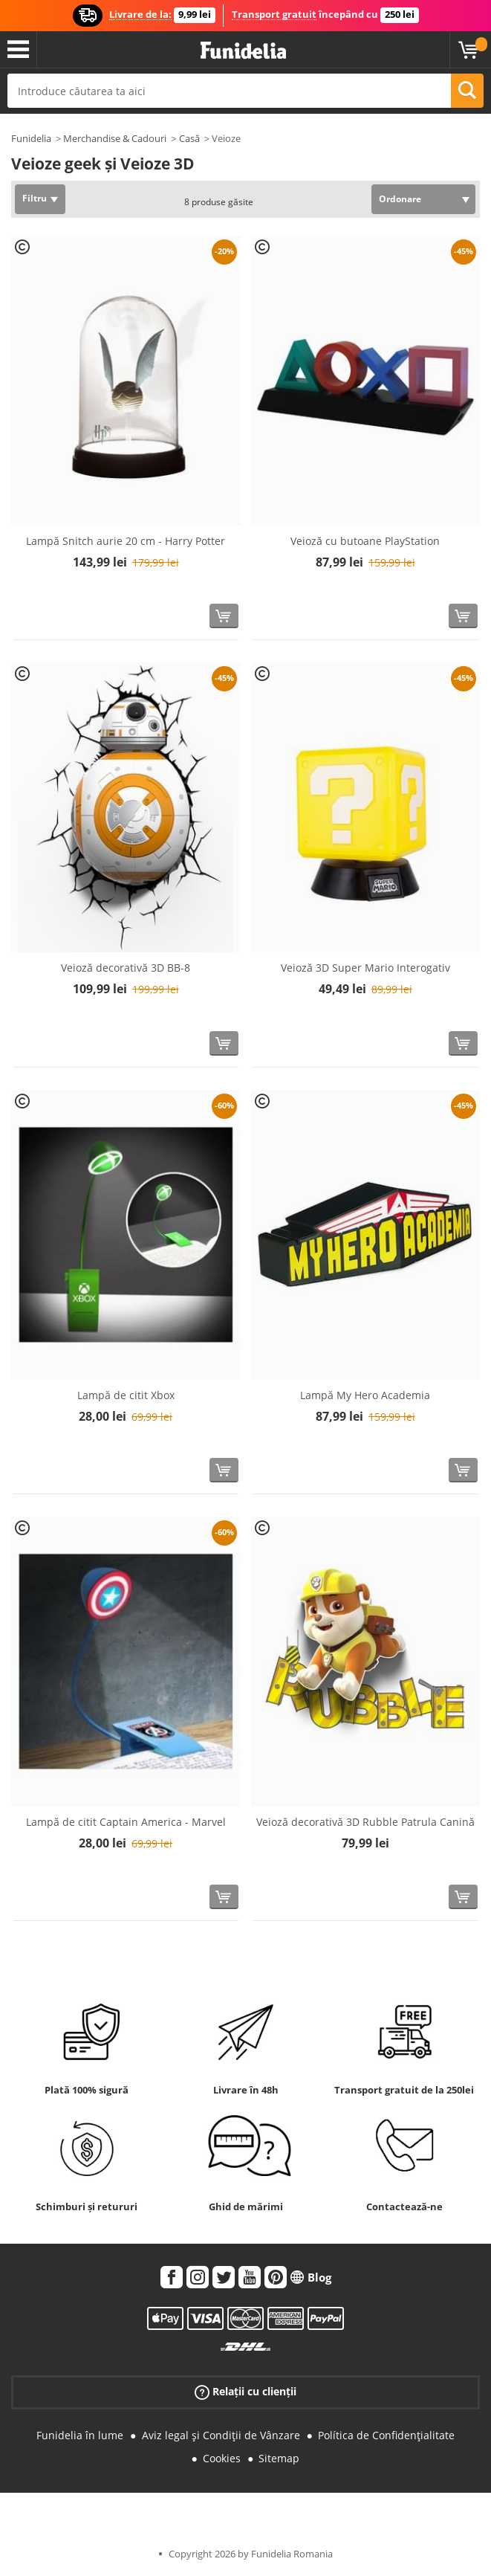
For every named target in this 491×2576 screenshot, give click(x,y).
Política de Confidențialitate (386, 2435)
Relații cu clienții (245, 2392)
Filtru (34, 198)
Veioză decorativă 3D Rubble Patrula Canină (365, 1822)
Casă (189, 138)
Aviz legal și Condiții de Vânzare (221, 2435)
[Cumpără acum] (223, 616)
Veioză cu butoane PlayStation (365, 541)
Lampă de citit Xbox (126, 1395)
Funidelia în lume (79, 2435)
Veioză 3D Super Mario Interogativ (365, 968)
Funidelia (31, 138)
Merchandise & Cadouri (114, 138)
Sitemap (278, 2458)
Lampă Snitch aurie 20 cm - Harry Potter (125, 541)
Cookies (222, 2458)
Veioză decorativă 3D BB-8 (125, 968)
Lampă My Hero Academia (365, 1395)
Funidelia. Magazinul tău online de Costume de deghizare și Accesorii (243, 51)
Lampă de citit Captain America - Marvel (126, 1822)
